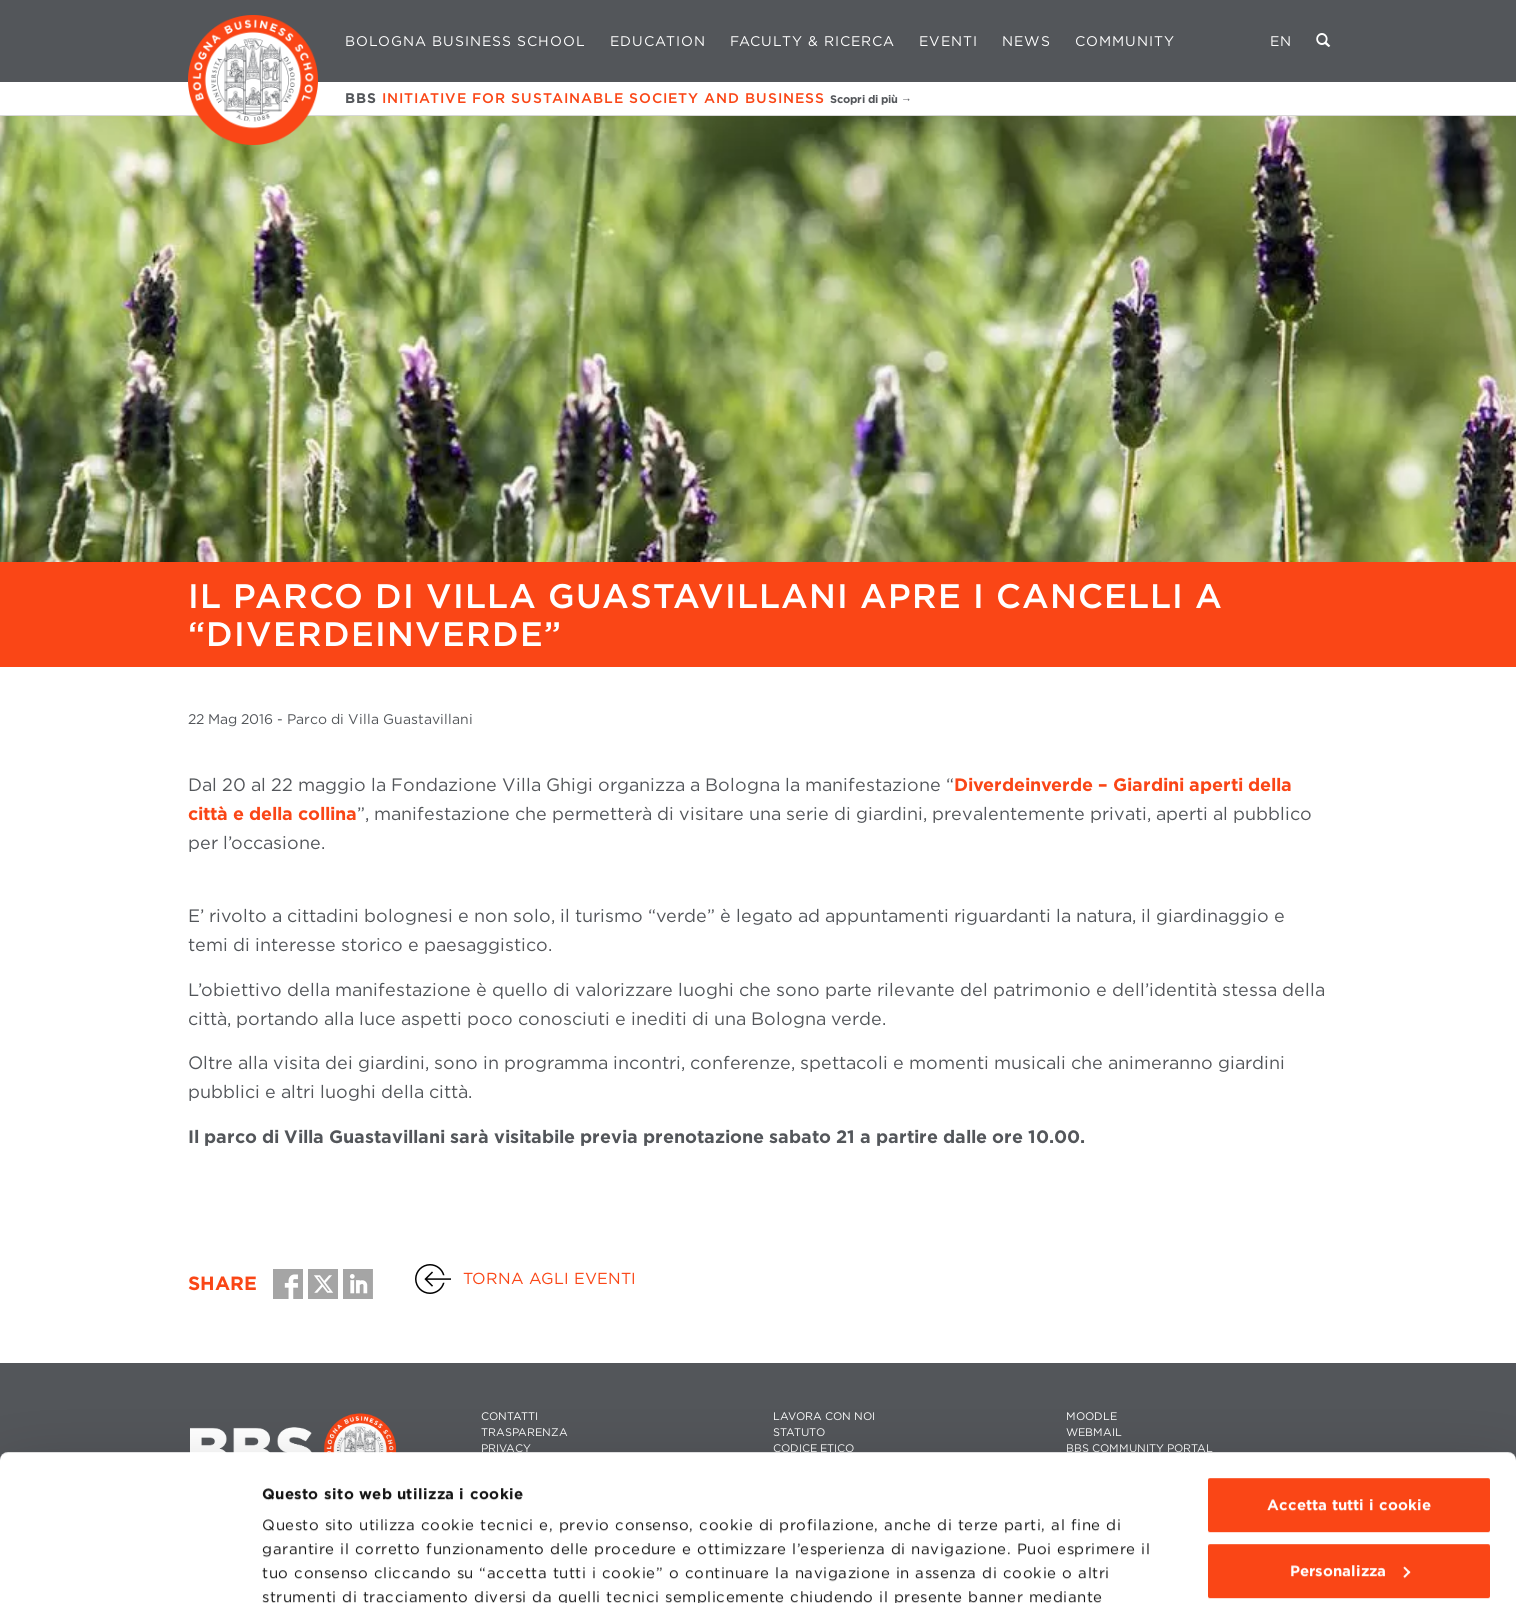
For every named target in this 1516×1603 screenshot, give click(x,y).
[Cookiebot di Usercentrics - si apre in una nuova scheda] (129, 1564)
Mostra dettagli (321, 1564)
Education (658, 41)
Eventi (948, 41)
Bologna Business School (465, 41)
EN (1281, 41)
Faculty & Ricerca (812, 41)
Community (1125, 41)
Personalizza (1350, 1434)
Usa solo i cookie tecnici (1349, 1500)
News (1026, 41)
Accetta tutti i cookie (1349, 1369)
